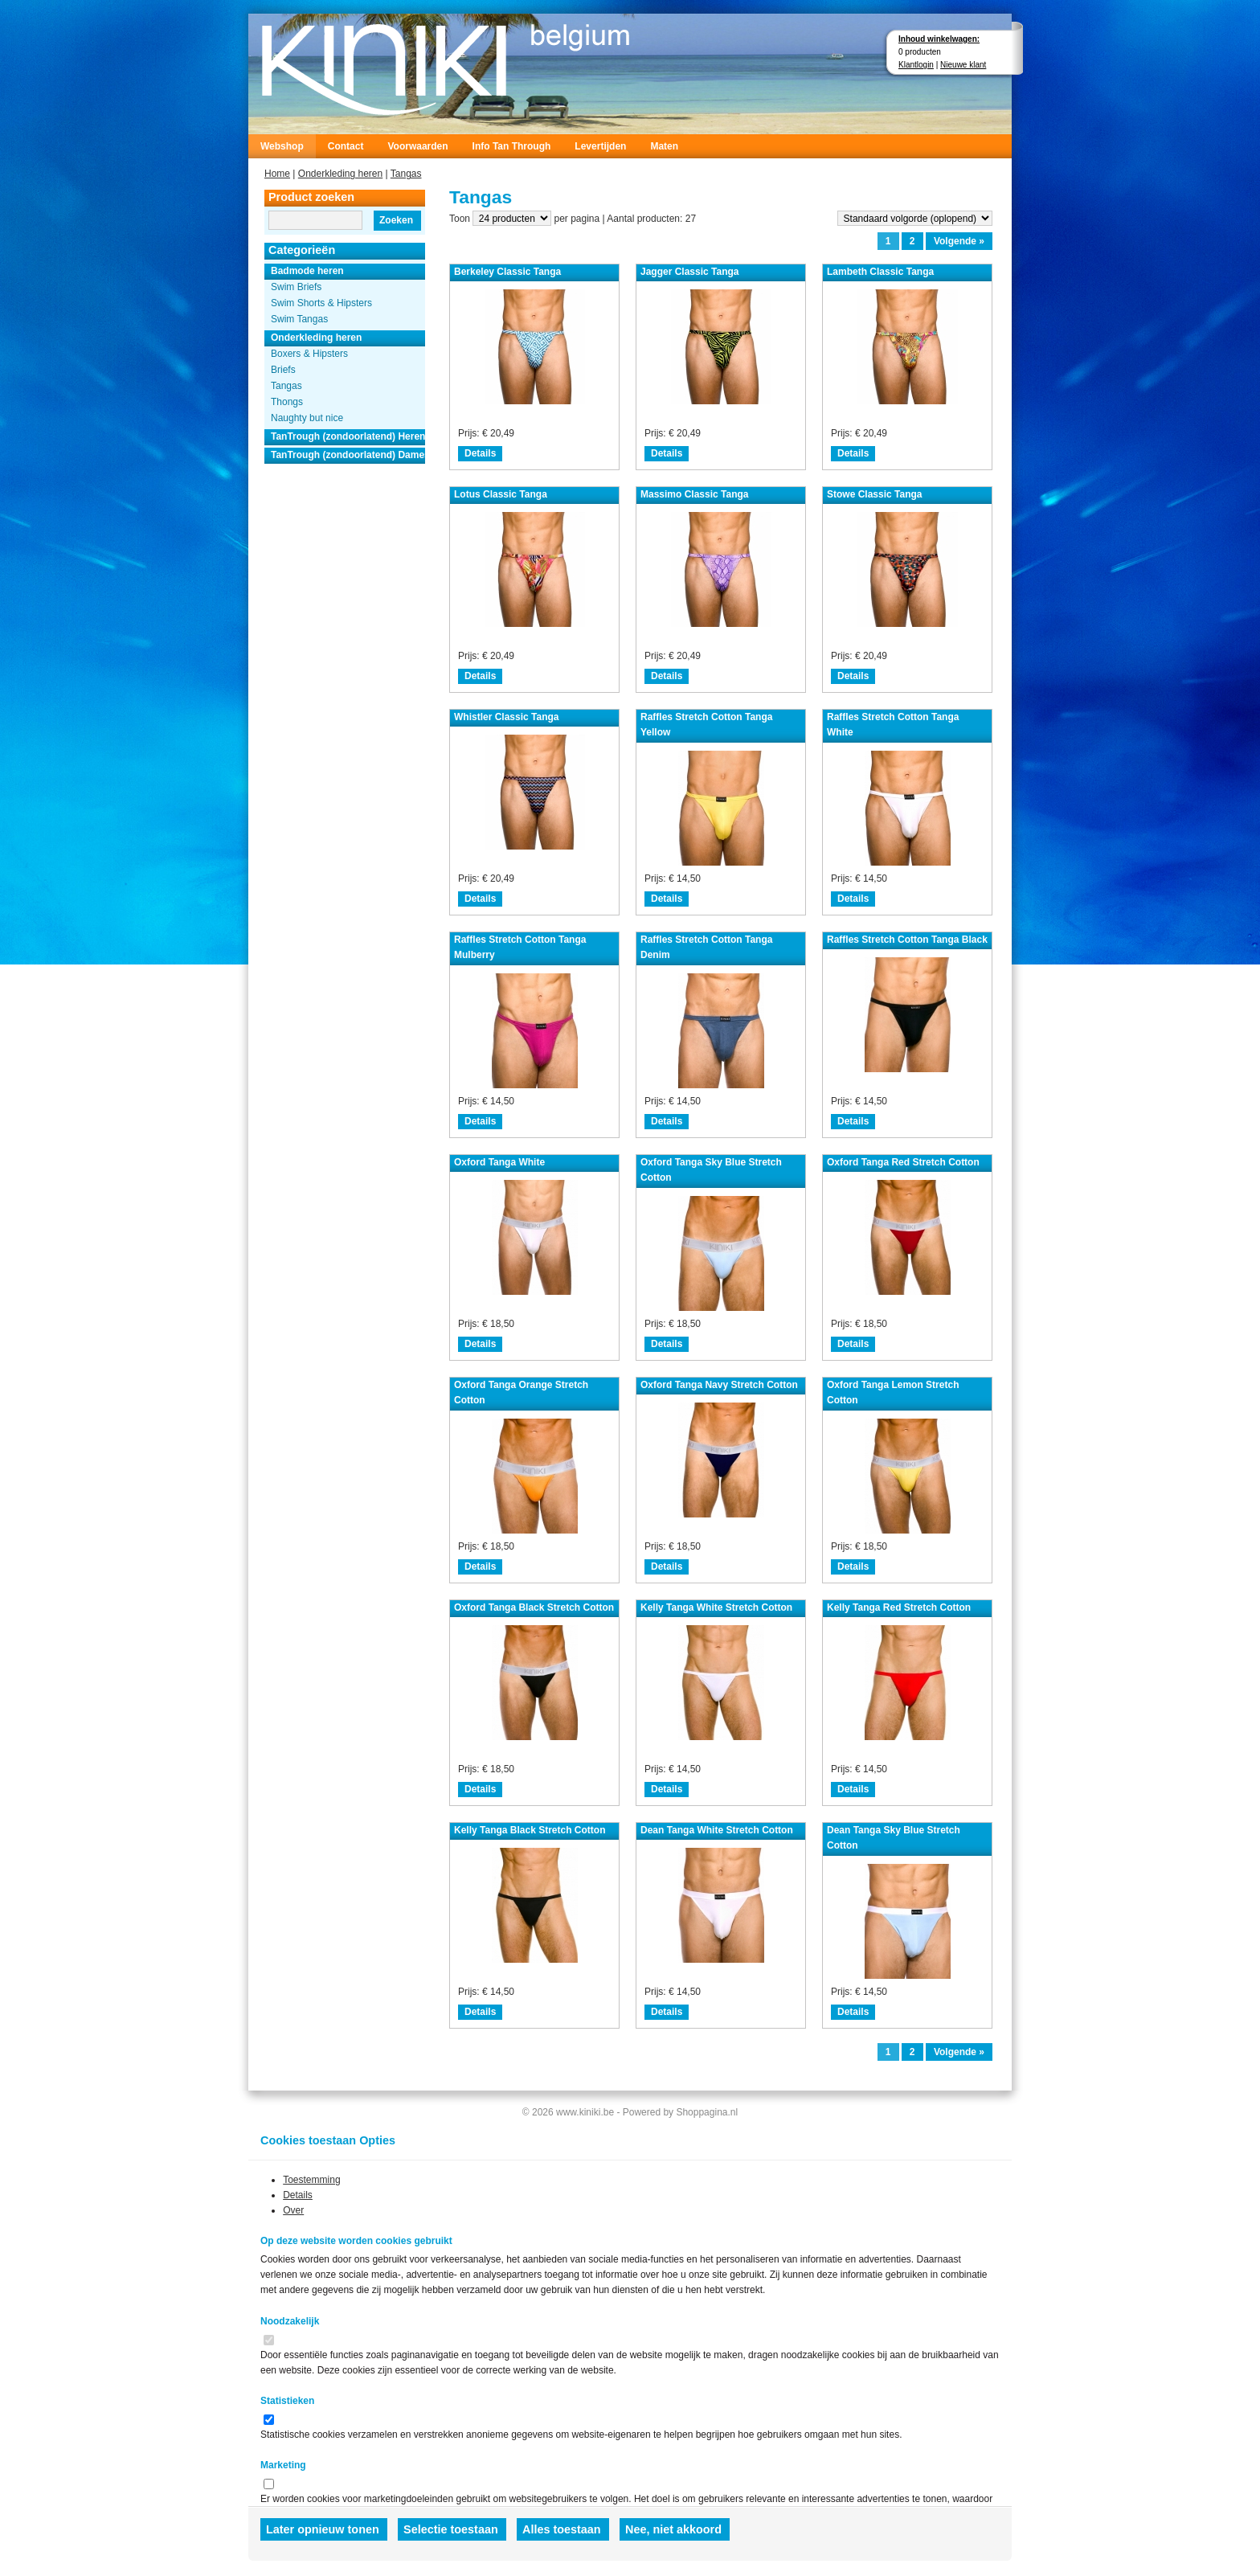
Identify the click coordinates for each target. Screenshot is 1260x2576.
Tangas (406, 173)
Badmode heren (307, 270)
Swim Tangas (299, 319)
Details (480, 453)
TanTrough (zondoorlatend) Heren (348, 436)
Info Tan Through (511, 146)
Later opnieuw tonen (322, 2529)
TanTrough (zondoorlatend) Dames (348, 455)
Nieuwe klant (963, 64)
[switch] (269, 2340)
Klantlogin (916, 64)
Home (277, 173)
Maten (664, 146)
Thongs (287, 401)
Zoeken (396, 220)
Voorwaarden (417, 146)
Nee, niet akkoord (673, 2529)
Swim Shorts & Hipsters (321, 303)
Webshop (282, 146)
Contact (346, 146)
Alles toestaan (561, 2529)
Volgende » (959, 241)
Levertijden (600, 146)
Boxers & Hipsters (309, 353)
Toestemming (311, 2179)
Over (293, 2210)
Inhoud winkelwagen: (939, 39)
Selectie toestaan (450, 2529)
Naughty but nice (307, 418)
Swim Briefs (296, 287)
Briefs (283, 369)
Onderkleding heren (340, 173)
